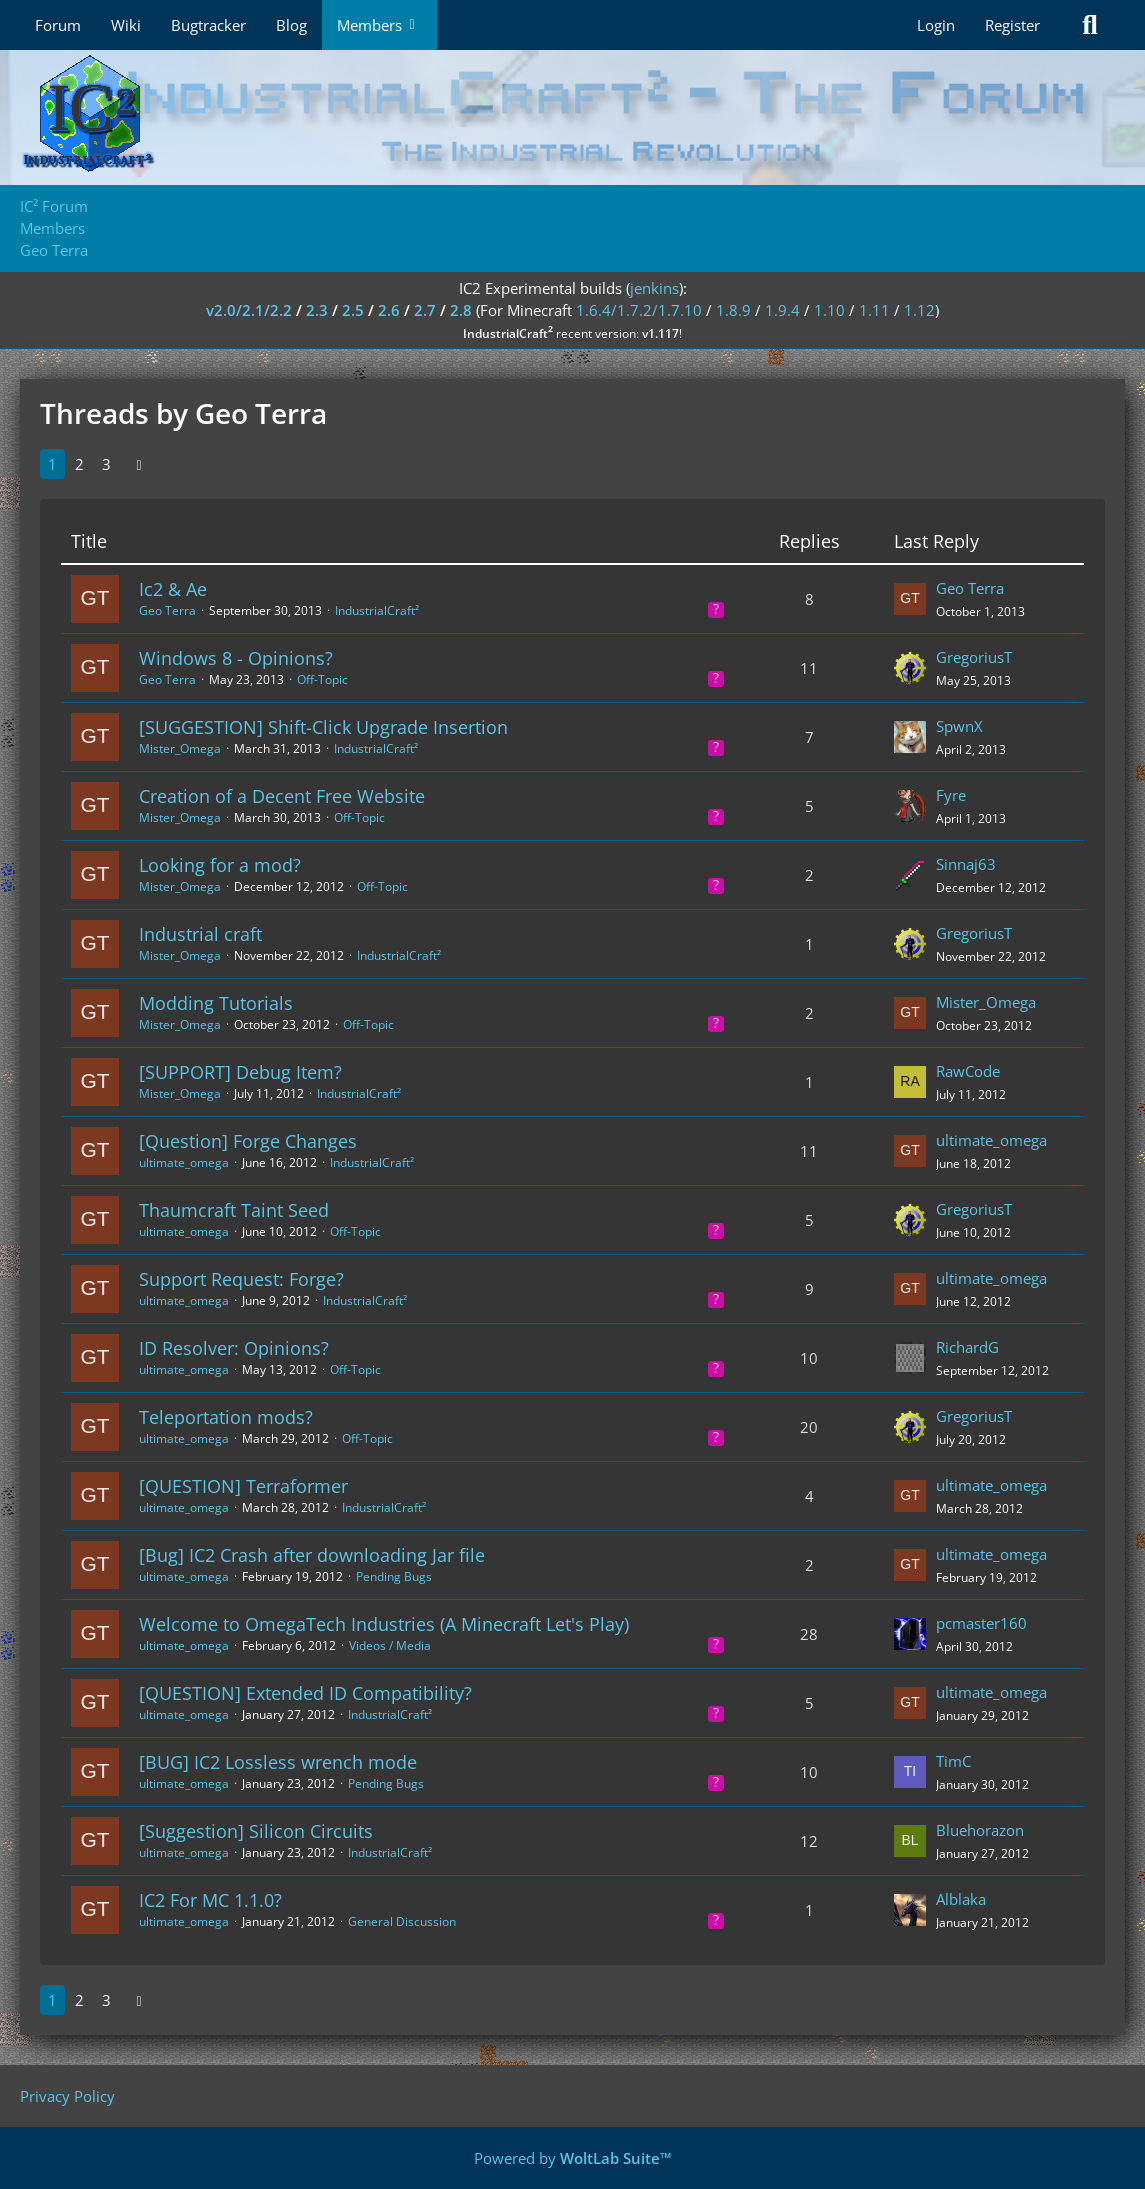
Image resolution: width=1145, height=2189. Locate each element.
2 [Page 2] (79, 464)
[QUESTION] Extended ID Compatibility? (305, 1693)
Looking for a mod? (220, 865)
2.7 (425, 310)
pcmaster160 (981, 1623)
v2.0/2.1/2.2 (249, 310)
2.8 (461, 310)
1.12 (919, 310)
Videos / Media (390, 1645)
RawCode (968, 1071)
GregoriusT (974, 657)
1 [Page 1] (52, 464)
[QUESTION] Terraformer (243, 1486)
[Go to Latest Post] (910, 599)
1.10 (829, 310)
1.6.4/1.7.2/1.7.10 (639, 310)
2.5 (353, 310)
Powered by (573, 2158)
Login (936, 25)
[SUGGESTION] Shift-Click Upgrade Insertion (323, 727)
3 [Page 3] (106, 464)
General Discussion (402, 1921)
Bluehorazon (980, 1830)
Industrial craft (200, 934)
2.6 (389, 310)
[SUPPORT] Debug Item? (240, 1072)
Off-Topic (322, 679)
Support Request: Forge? (241, 1279)
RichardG (967, 1347)
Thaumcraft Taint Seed (234, 1210)
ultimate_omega (184, 1162)
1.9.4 (782, 310)
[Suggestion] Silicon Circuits (256, 1831)
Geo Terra (167, 610)
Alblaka (961, 1899)
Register (1012, 25)
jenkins (654, 288)
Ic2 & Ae (173, 589)
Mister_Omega (180, 748)
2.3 (317, 310)
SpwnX (959, 726)
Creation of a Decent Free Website (282, 796)
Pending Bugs (394, 1576)
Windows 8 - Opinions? (236, 658)
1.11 (874, 310)
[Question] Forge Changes (248, 1141)
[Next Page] (139, 464)
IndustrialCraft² (377, 610)
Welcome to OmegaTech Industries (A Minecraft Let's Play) (384, 1624)
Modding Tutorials (216, 1003)
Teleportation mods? (226, 1417)
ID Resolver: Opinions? (234, 1348)
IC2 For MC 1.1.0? (210, 1900)
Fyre (951, 795)
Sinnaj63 (966, 864)
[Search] (1090, 25)
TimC (953, 1761)
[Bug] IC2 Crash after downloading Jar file (312, 1555)
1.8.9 (733, 310)
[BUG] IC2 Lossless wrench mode (278, 1762)
